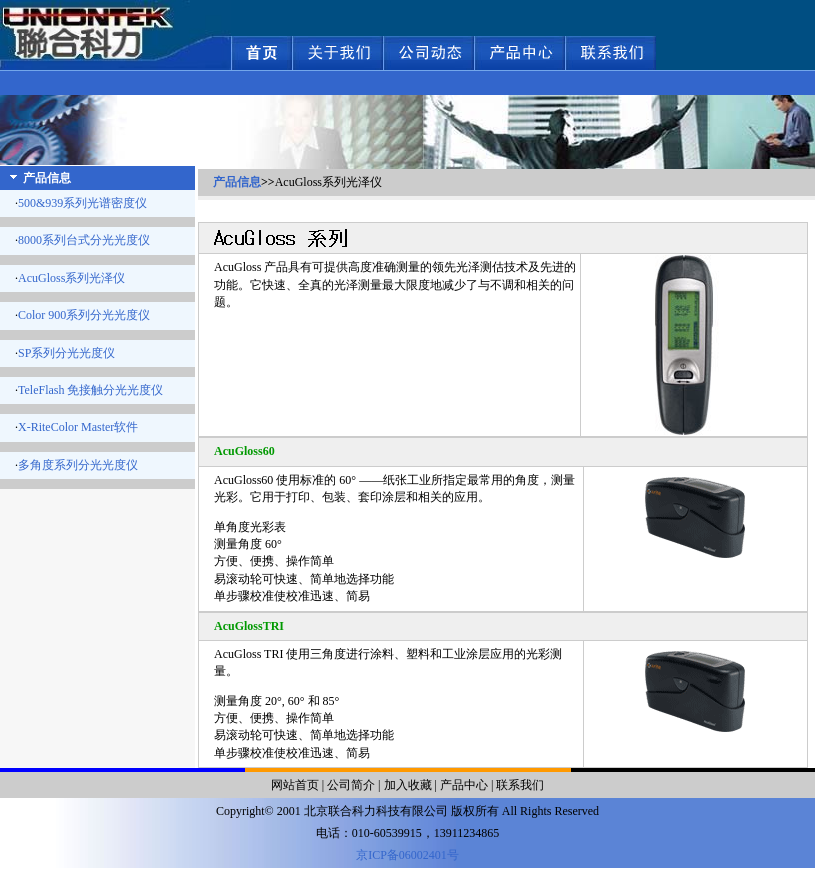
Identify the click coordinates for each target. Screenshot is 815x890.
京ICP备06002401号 (407, 855)
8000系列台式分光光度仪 (84, 240)
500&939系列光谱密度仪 (82, 203)
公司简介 (351, 785)
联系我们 (520, 785)
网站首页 (295, 785)
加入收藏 (408, 785)
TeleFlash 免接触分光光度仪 (90, 390)
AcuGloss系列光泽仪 (71, 278)
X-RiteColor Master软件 (78, 427)
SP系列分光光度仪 (66, 353)
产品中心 (464, 785)
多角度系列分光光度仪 (78, 465)
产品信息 (237, 182)
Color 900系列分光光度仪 (84, 315)
